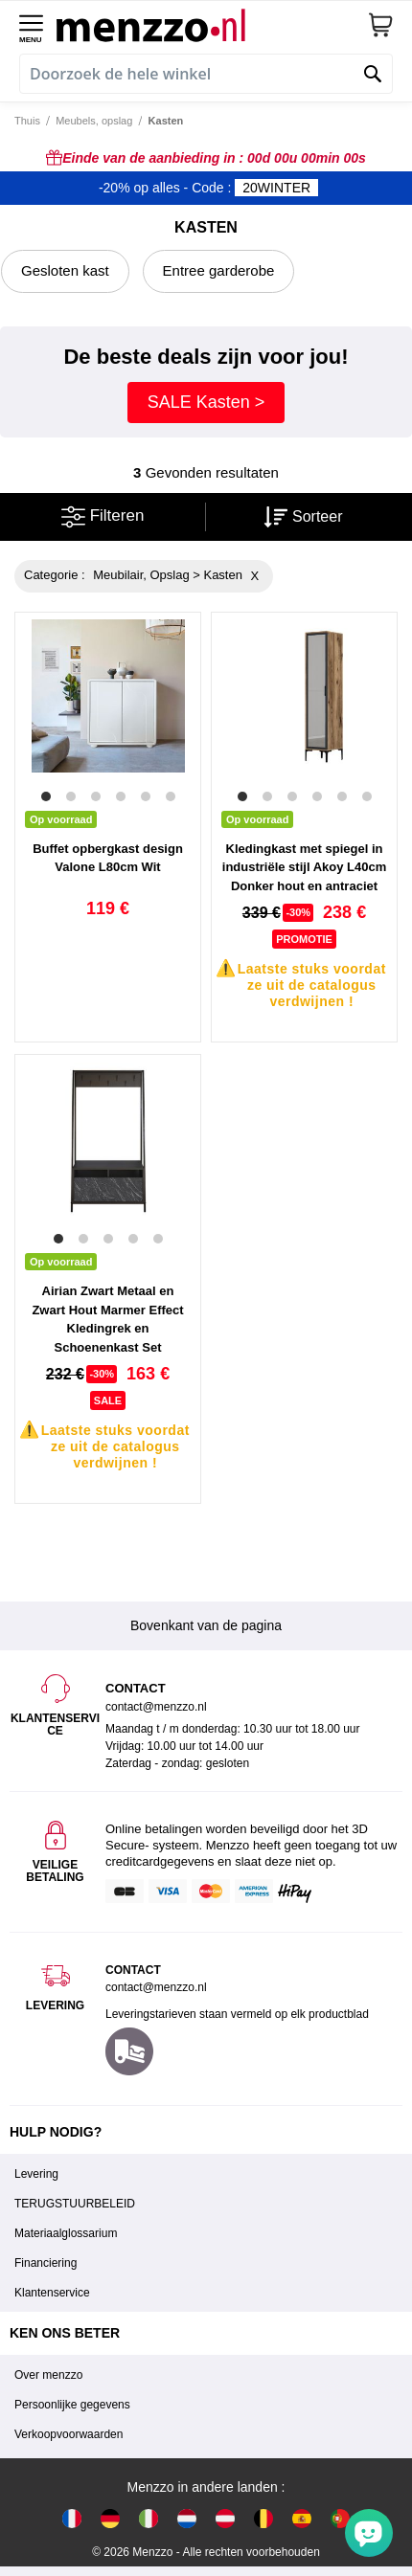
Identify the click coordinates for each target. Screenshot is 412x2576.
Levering (36, 2174)
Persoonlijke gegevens (72, 2404)
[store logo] (212, 25)
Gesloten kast (65, 270)
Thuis (27, 120)
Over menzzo (48, 2375)
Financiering (45, 2263)
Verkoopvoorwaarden (68, 2434)
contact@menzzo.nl (156, 1987)
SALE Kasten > (206, 402)
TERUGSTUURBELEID (74, 2203)
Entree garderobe (219, 270)
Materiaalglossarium (65, 2233)
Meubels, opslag (94, 120)
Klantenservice (52, 2292)
